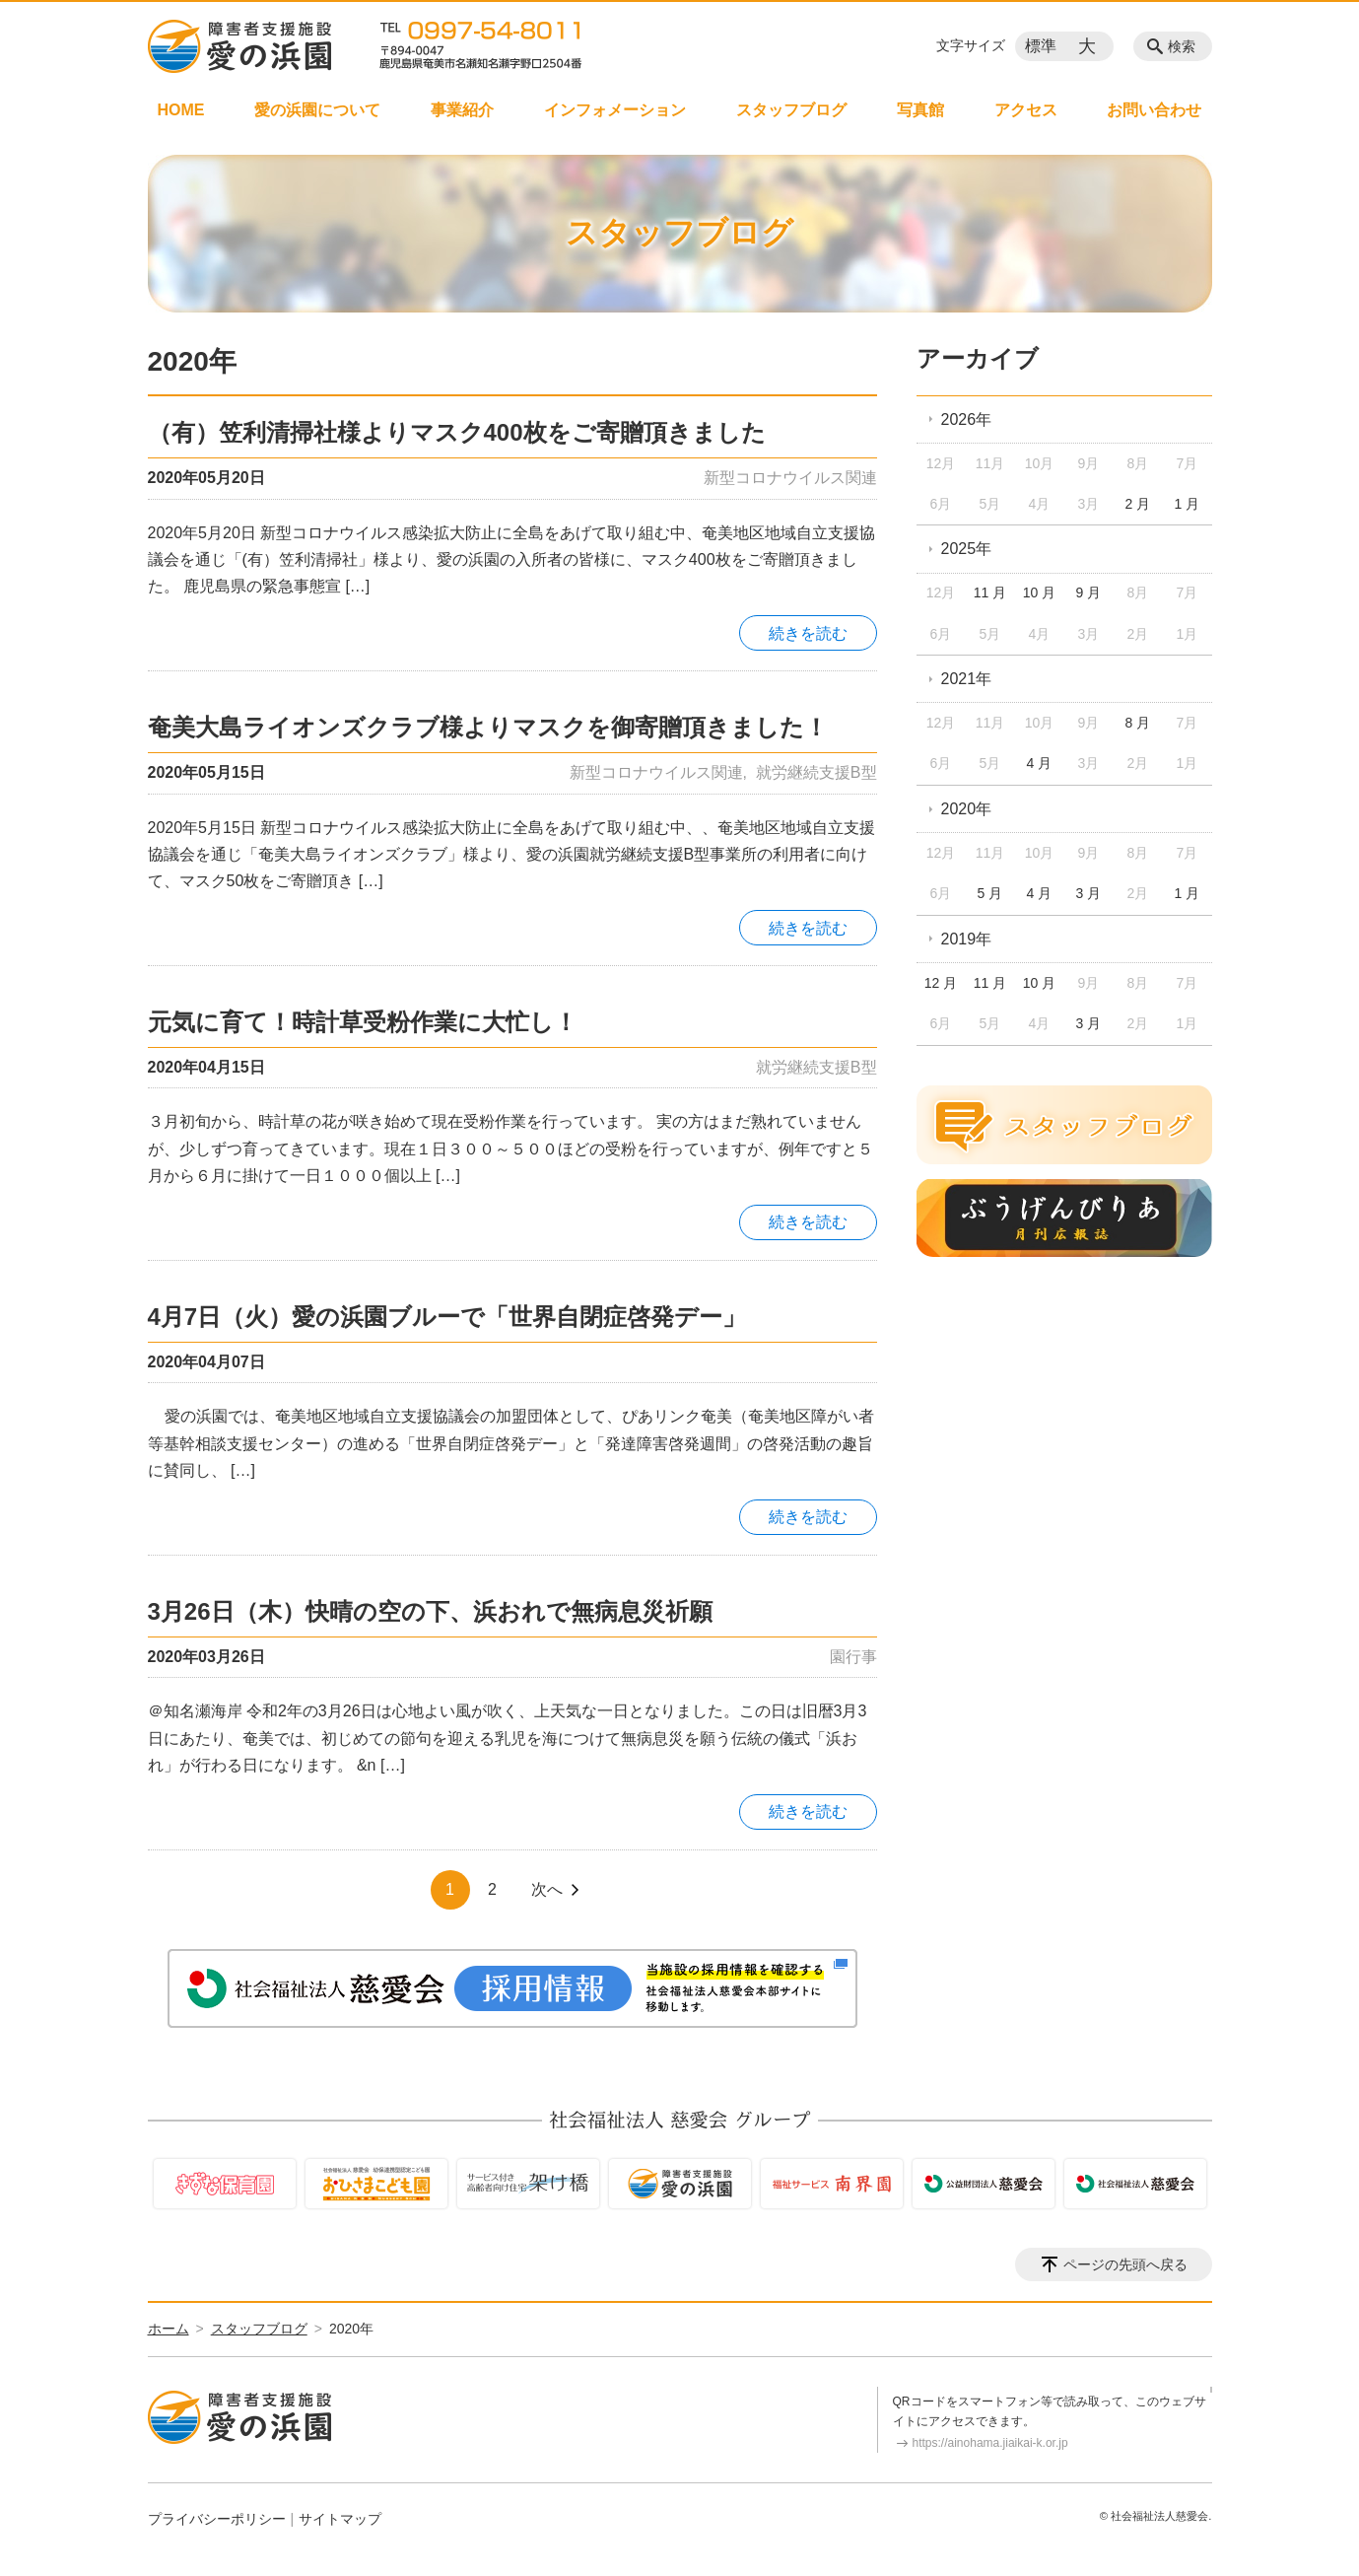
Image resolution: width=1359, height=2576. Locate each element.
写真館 (920, 110)
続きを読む (808, 633)
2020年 (966, 809)
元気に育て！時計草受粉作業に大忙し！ (363, 1022)
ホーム (168, 2328)
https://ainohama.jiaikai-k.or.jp (990, 2443)
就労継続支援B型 (816, 772)
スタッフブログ (791, 110)
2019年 (966, 939)
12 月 (940, 983)
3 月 (1089, 893)
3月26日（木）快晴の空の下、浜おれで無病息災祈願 (430, 1611)
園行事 (853, 1656)
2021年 (966, 678)
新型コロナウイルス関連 (790, 477)
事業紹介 (462, 110)
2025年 (966, 548)
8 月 (1138, 723)
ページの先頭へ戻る (1125, 2264)
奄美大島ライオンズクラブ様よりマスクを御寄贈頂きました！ (488, 727)
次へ (547, 1889)
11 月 (990, 592)
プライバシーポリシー (217, 2519)
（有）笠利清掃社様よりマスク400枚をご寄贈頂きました (457, 432)
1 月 (1186, 504)
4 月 (1040, 763)
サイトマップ (340, 2519)
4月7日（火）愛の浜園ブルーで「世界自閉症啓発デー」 (447, 1316)
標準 (1040, 45)
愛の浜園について (317, 110)
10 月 (1039, 592)
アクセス (1025, 110)
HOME (181, 110)
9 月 (1089, 592)
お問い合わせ (1154, 110)
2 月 (1138, 504)
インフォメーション (615, 110)
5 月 (990, 893)
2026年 (966, 419)
